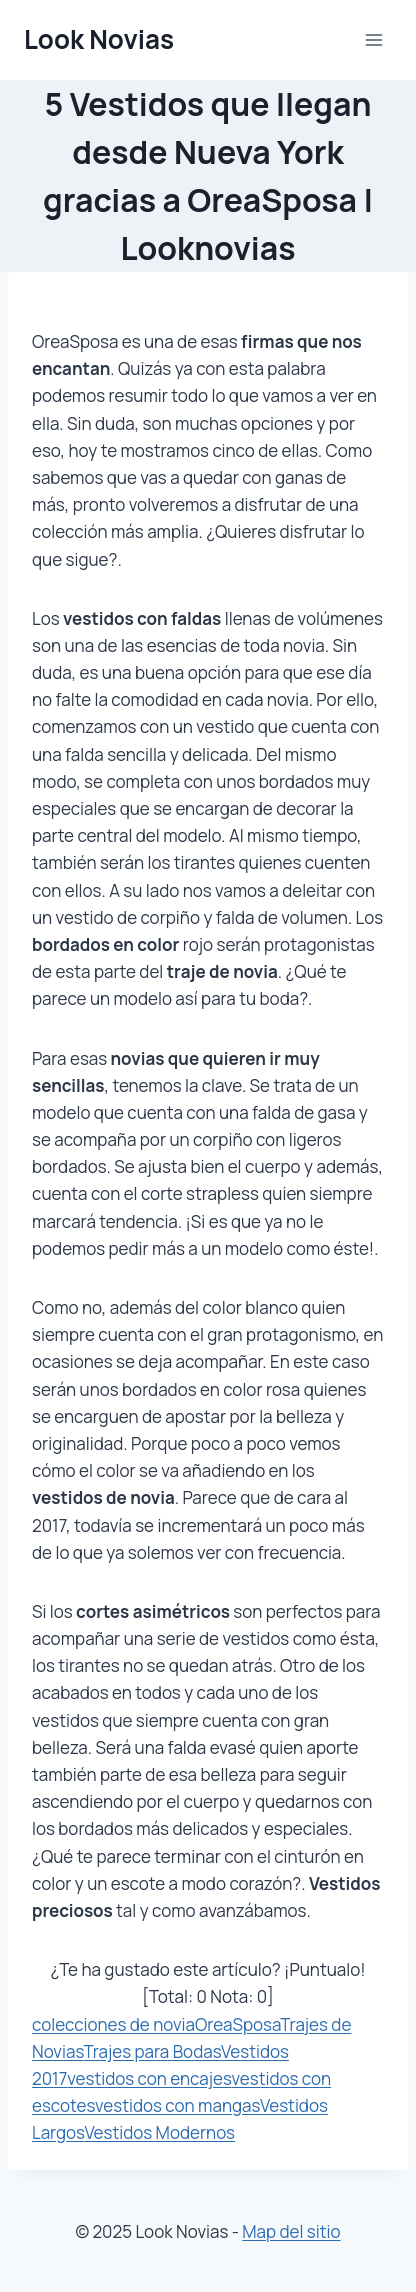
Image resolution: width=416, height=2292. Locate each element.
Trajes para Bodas (152, 2051)
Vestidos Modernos (159, 2132)
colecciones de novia (113, 2024)
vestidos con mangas (177, 2105)
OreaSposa (237, 2024)
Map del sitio (291, 2231)
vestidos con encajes (149, 2078)
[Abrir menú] (373, 39)
